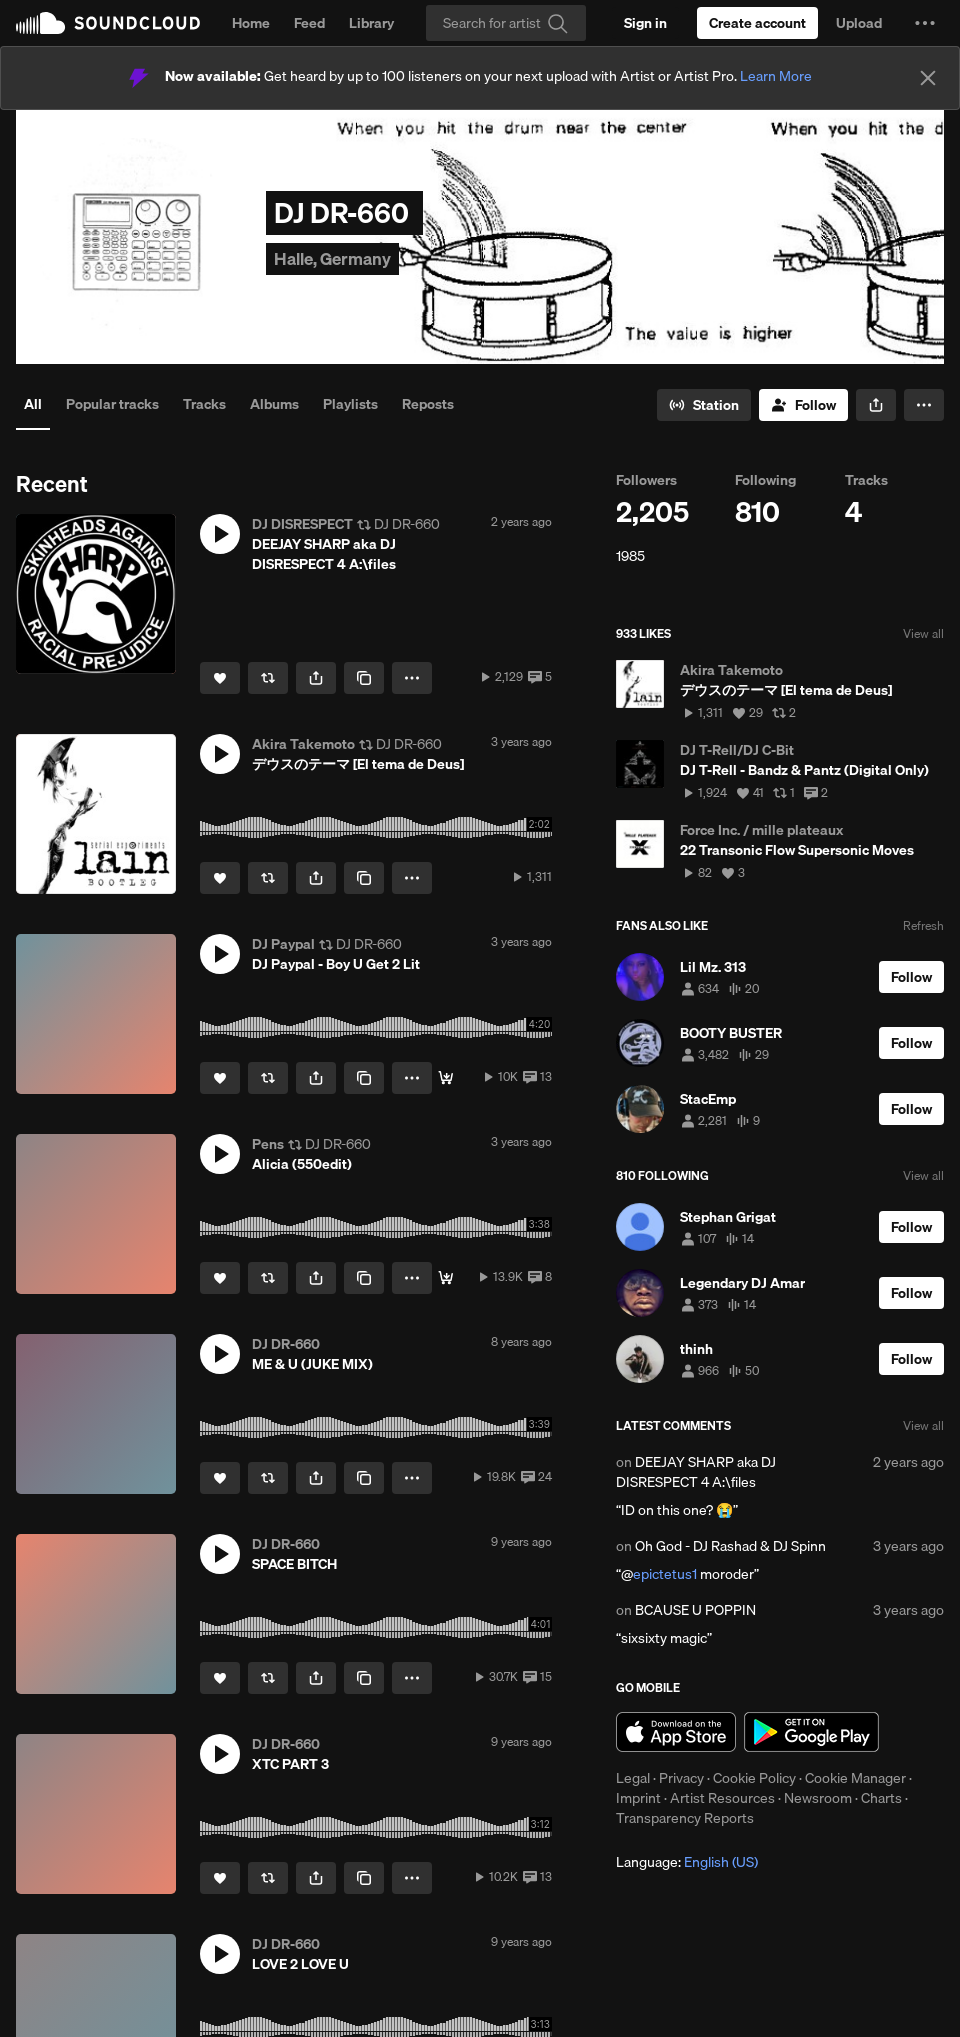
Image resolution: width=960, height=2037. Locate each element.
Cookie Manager (855, 1778)
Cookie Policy (754, 1778)
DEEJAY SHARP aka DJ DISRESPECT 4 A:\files (696, 1472)
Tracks (204, 404)
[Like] (220, 678)
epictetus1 (665, 1574)
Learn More (776, 76)
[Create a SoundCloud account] (757, 23)
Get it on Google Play (811, 1732)
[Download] (446, 1078)
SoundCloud (108, 23)
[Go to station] (704, 405)
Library (371, 23)
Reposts (428, 404)
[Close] (928, 78)
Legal (633, 1778)
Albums (274, 404)
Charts (881, 1798)
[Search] (506, 23)
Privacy (681, 1778)
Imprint (638, 1798)
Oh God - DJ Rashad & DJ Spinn (730, 1546)
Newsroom (818, 1798)
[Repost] (268, 678)
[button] (925, 23)
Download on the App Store (676, 1732)
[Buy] (446, 1278)
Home (251, 23)
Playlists (350, 404)
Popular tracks (112, 404)
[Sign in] (645, 23)
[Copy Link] (364, 678)
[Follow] (803, 405)
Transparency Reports (685, 1818)
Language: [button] (687, 1862)
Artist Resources (722, 1798)
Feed (309, 23)
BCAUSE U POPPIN (695, 1610)
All (33, 404)
